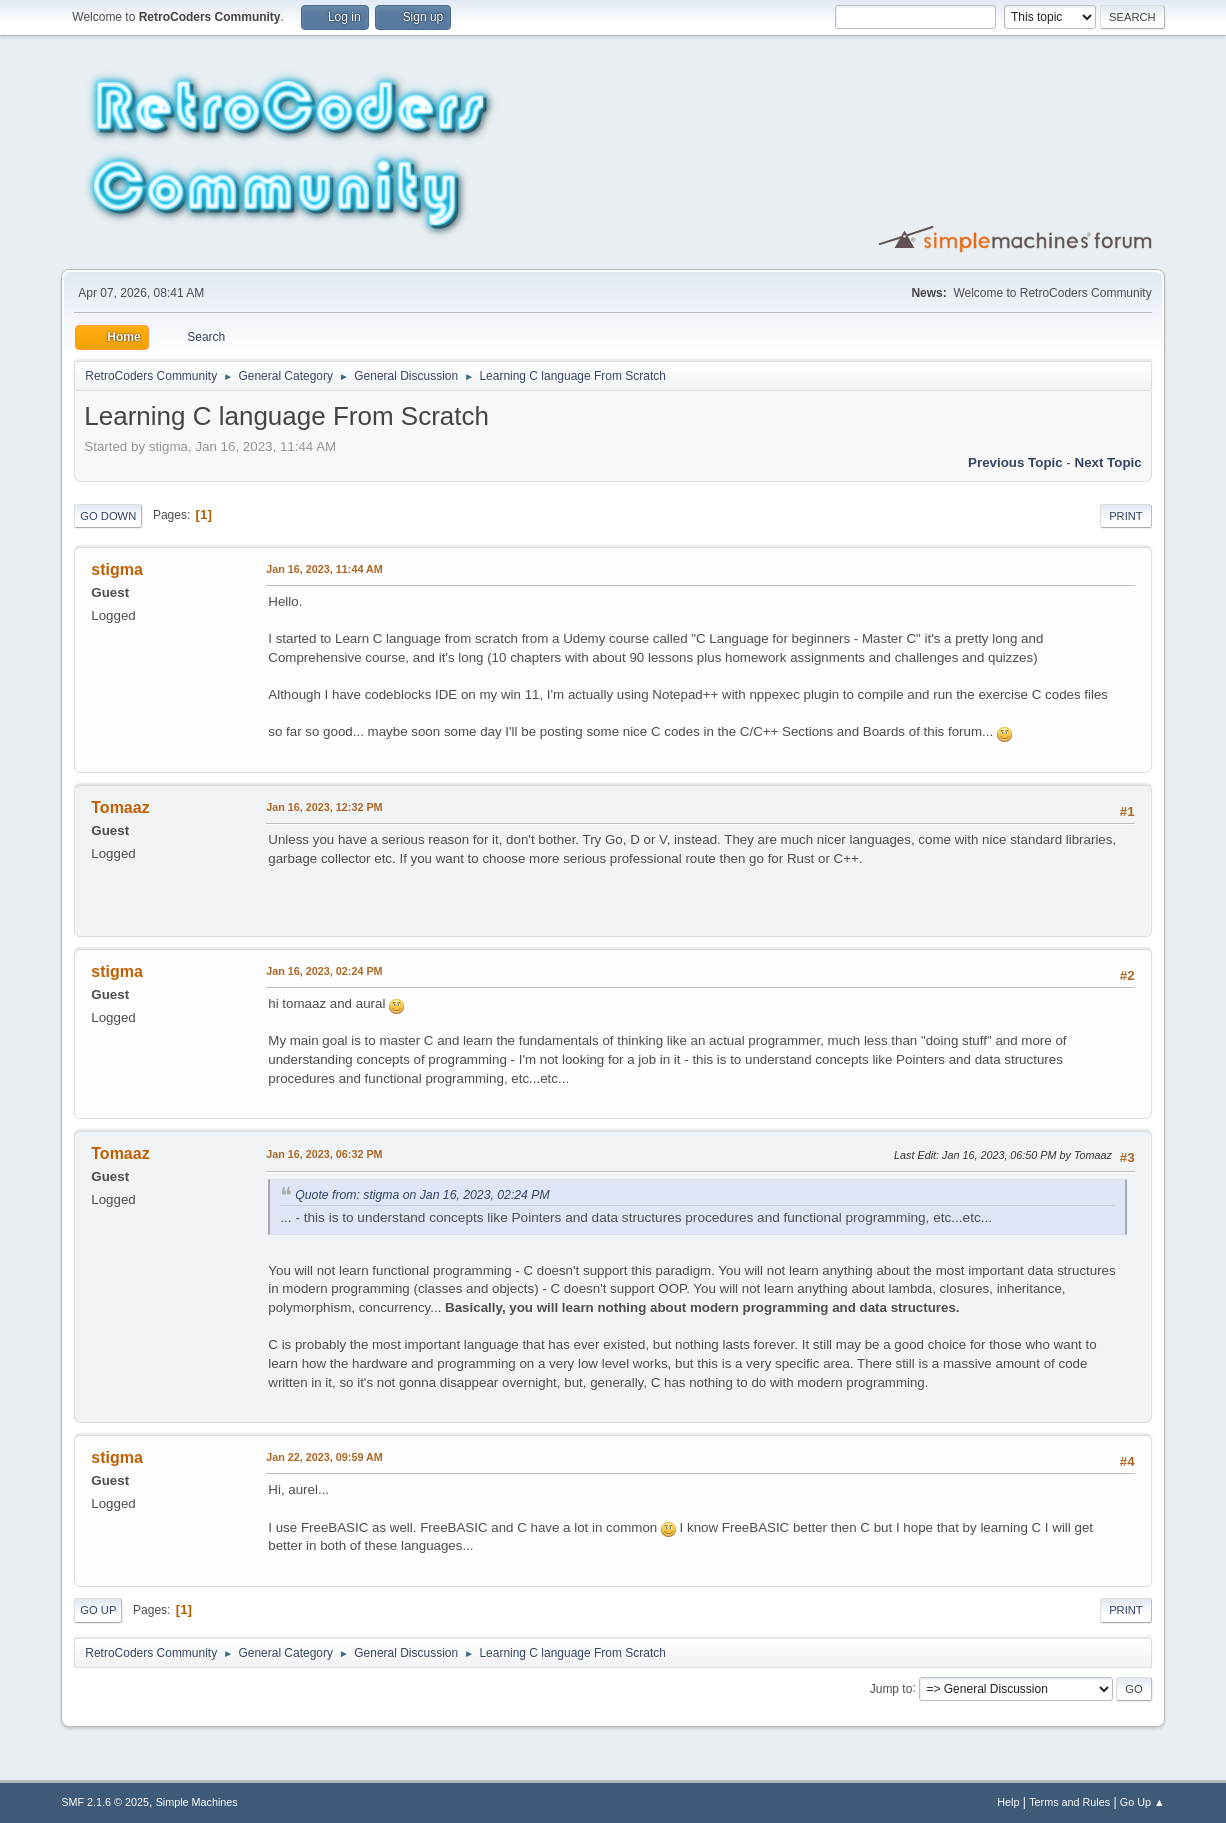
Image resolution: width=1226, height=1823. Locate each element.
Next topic (1108, 462)
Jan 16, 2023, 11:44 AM (324, 569)
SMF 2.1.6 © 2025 (105, 1802)
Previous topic (1015, 462)
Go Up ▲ (1142, 1802)
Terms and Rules (1069, 1802)
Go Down (108, 516)
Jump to (891, 1688)
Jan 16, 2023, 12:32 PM (324, 807)
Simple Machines (197, 1802)
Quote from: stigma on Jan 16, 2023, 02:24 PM (422, 1195)
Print (1126, 516)
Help (1008, 1802)
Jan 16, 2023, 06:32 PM (324, 1154)
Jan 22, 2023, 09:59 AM (324, 1457)
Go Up (98, 1610)
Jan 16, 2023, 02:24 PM (324, 971)
